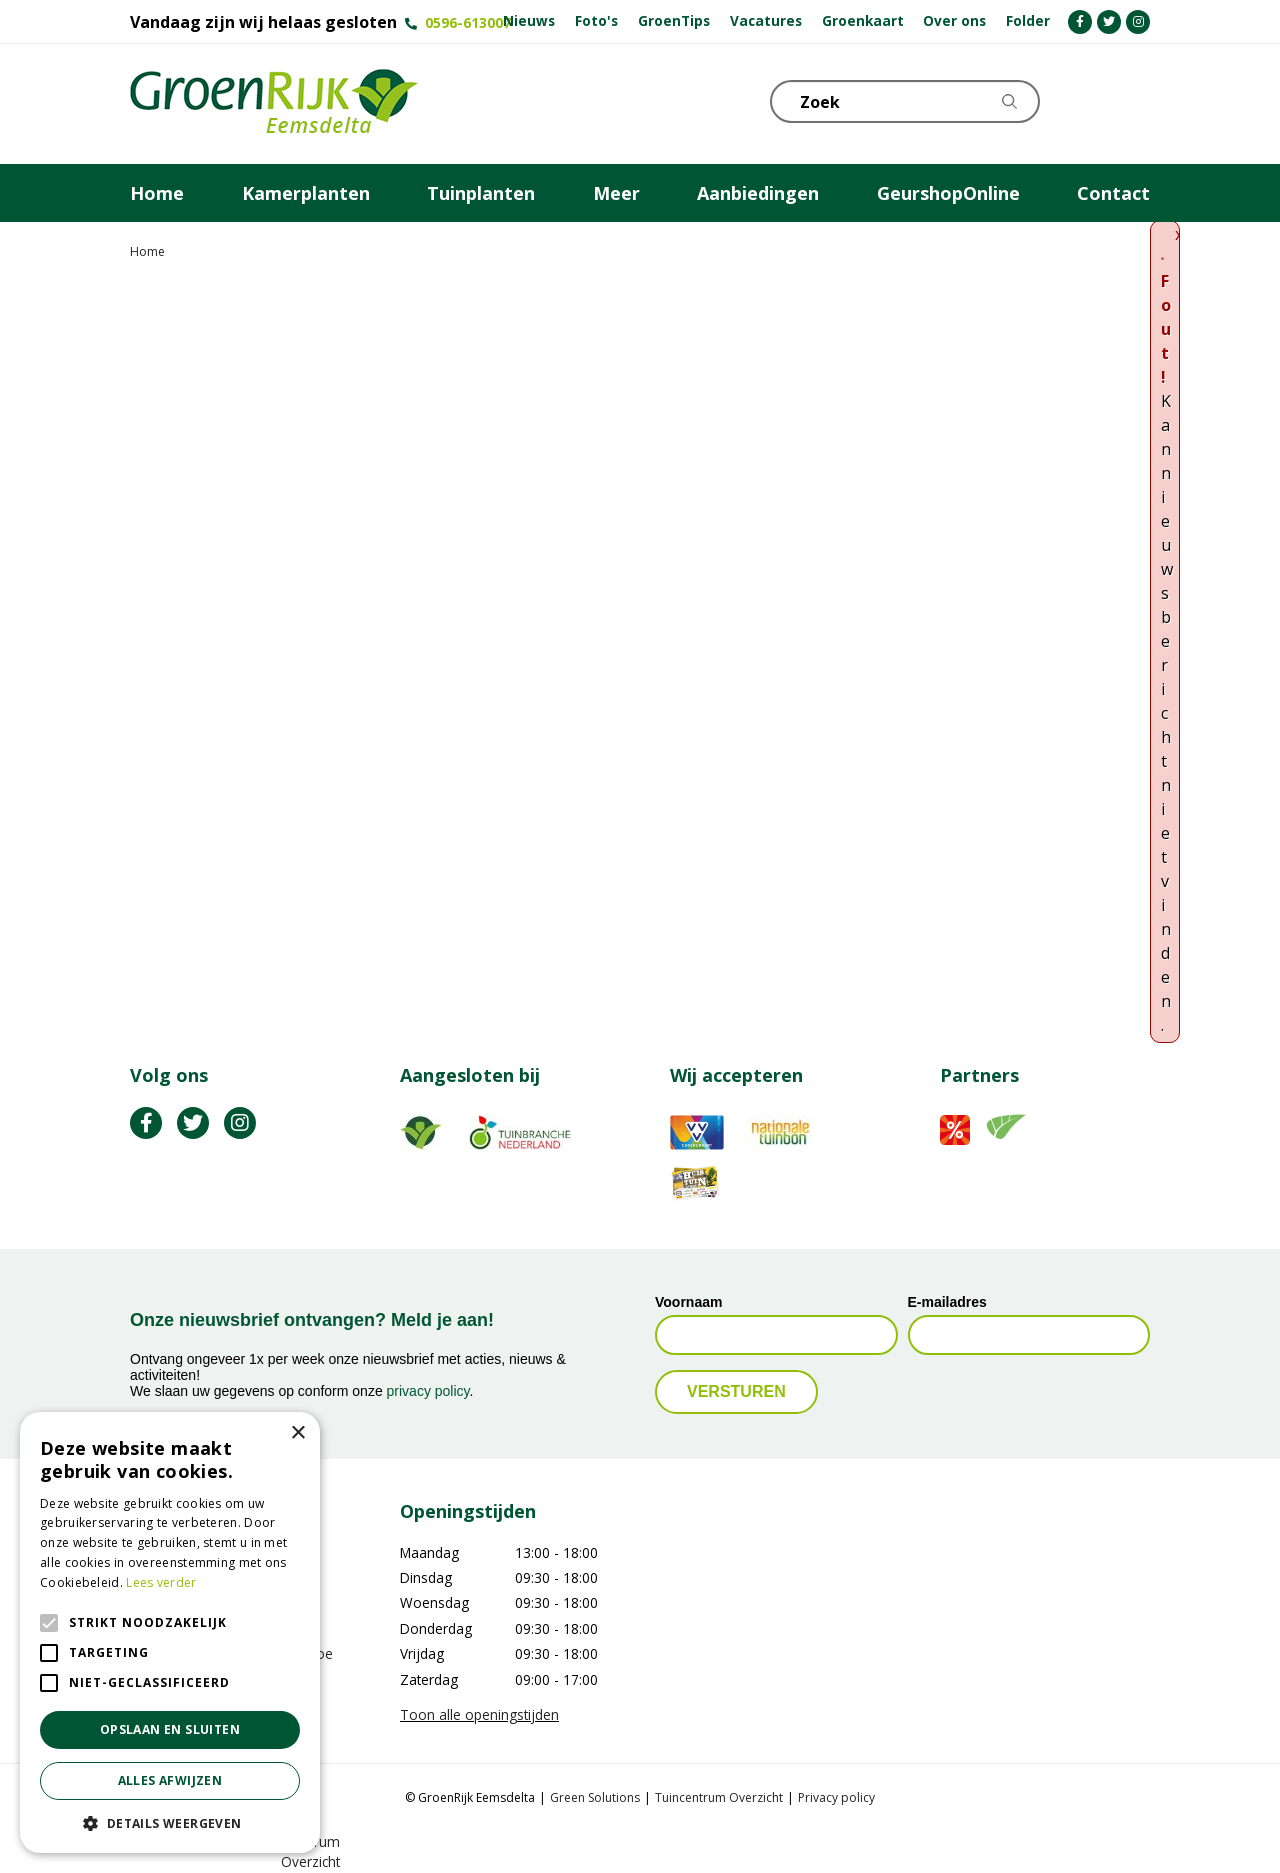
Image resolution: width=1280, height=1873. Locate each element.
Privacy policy (836, 1797)
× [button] (297, 1433)
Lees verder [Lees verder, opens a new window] (161, 1582)
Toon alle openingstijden (479, 1714)
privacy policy (428, 1391)
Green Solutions (595, 1797)
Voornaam (688, 1302)
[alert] (170, 1632)
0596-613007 (468, 22)
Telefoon (1134, 100)
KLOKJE (1085, 100)
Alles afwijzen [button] (170, 1780)
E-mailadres (947, 1302)
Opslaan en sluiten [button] (170, 1729)
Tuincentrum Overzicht (719, 1797)
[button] (170, 1823)
